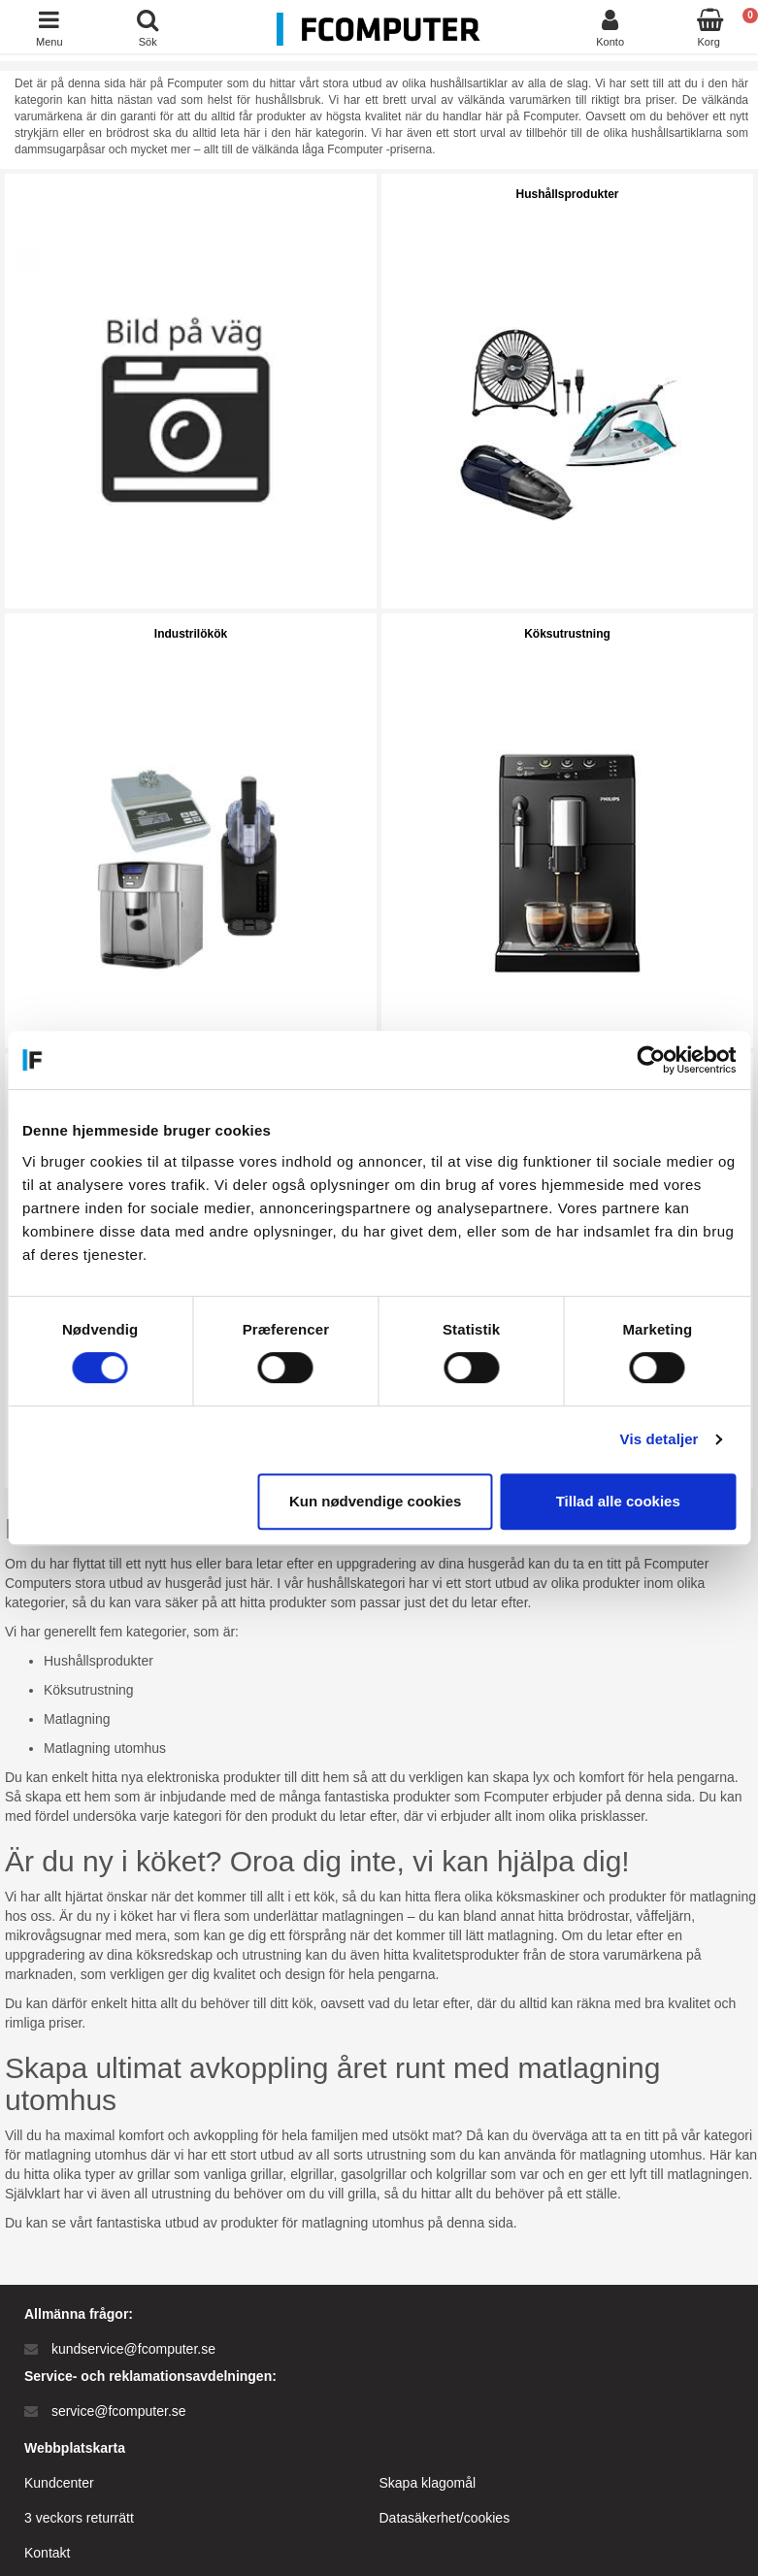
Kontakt (47, 2552)
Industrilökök (190, 634)
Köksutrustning (567, 634)
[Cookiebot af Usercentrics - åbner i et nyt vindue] (651, 1059)
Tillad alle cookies (618, 1501)
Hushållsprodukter (566, 194)
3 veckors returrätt (79, 2518)
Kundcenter (59, 2483)
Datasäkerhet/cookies (445, 2518)
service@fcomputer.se (118, 2411)
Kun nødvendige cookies (375, 1501)
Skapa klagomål (428, 2483)
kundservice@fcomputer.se (133, 2349)
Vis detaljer (659, 1439)
